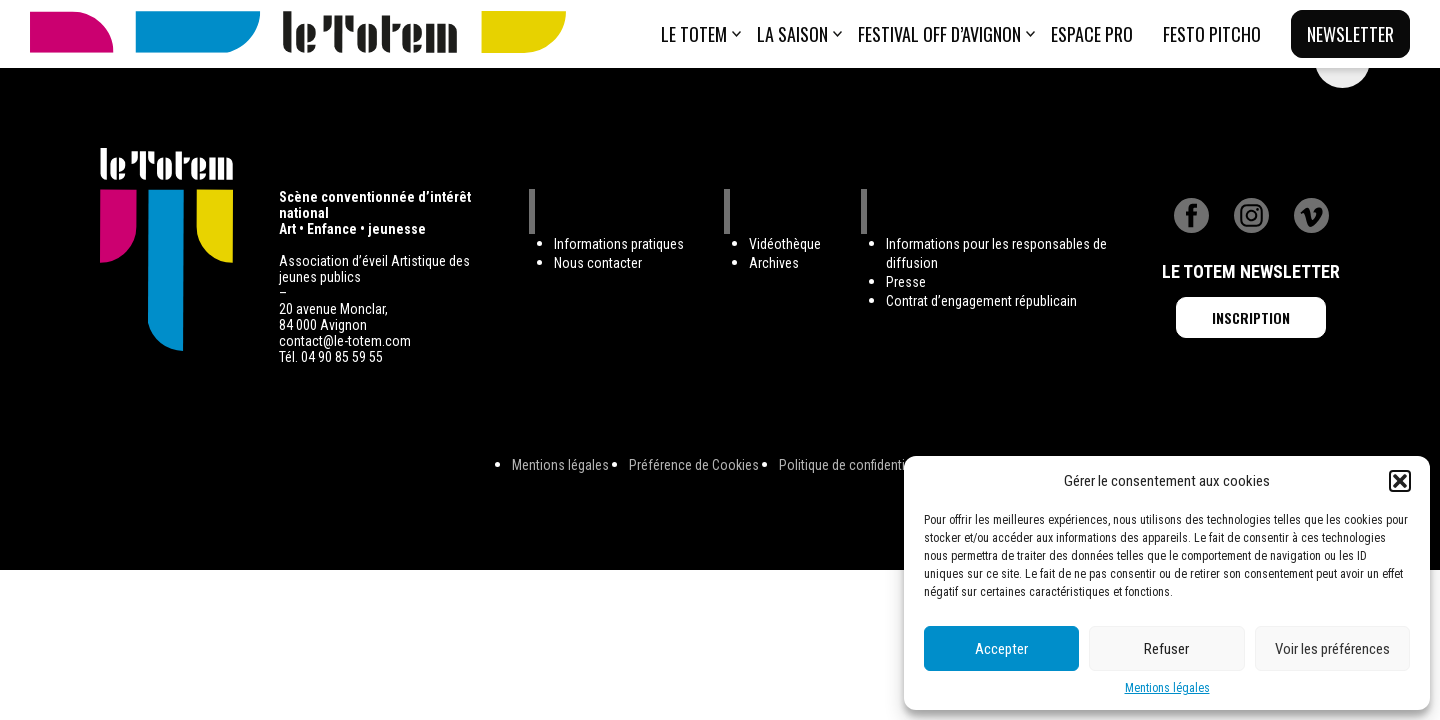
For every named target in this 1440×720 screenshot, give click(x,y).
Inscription (1251, 317)
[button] (1400, 481)
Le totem (694, 34)
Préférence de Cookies (694, 465)
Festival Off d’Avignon (939, 34)
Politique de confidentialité (854, 465)
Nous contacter (598, 263)
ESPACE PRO (1092, 34)
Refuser (1166, 649)
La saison (792, 34)
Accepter (1001, 649)
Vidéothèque (785, 244)
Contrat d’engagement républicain (981, 301)
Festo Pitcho (1212, 34)
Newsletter (1350, 34)
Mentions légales (1167, 688)
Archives (774, 263)
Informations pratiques (619, 244)
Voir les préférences (1332, 649)
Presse (906, 282)
